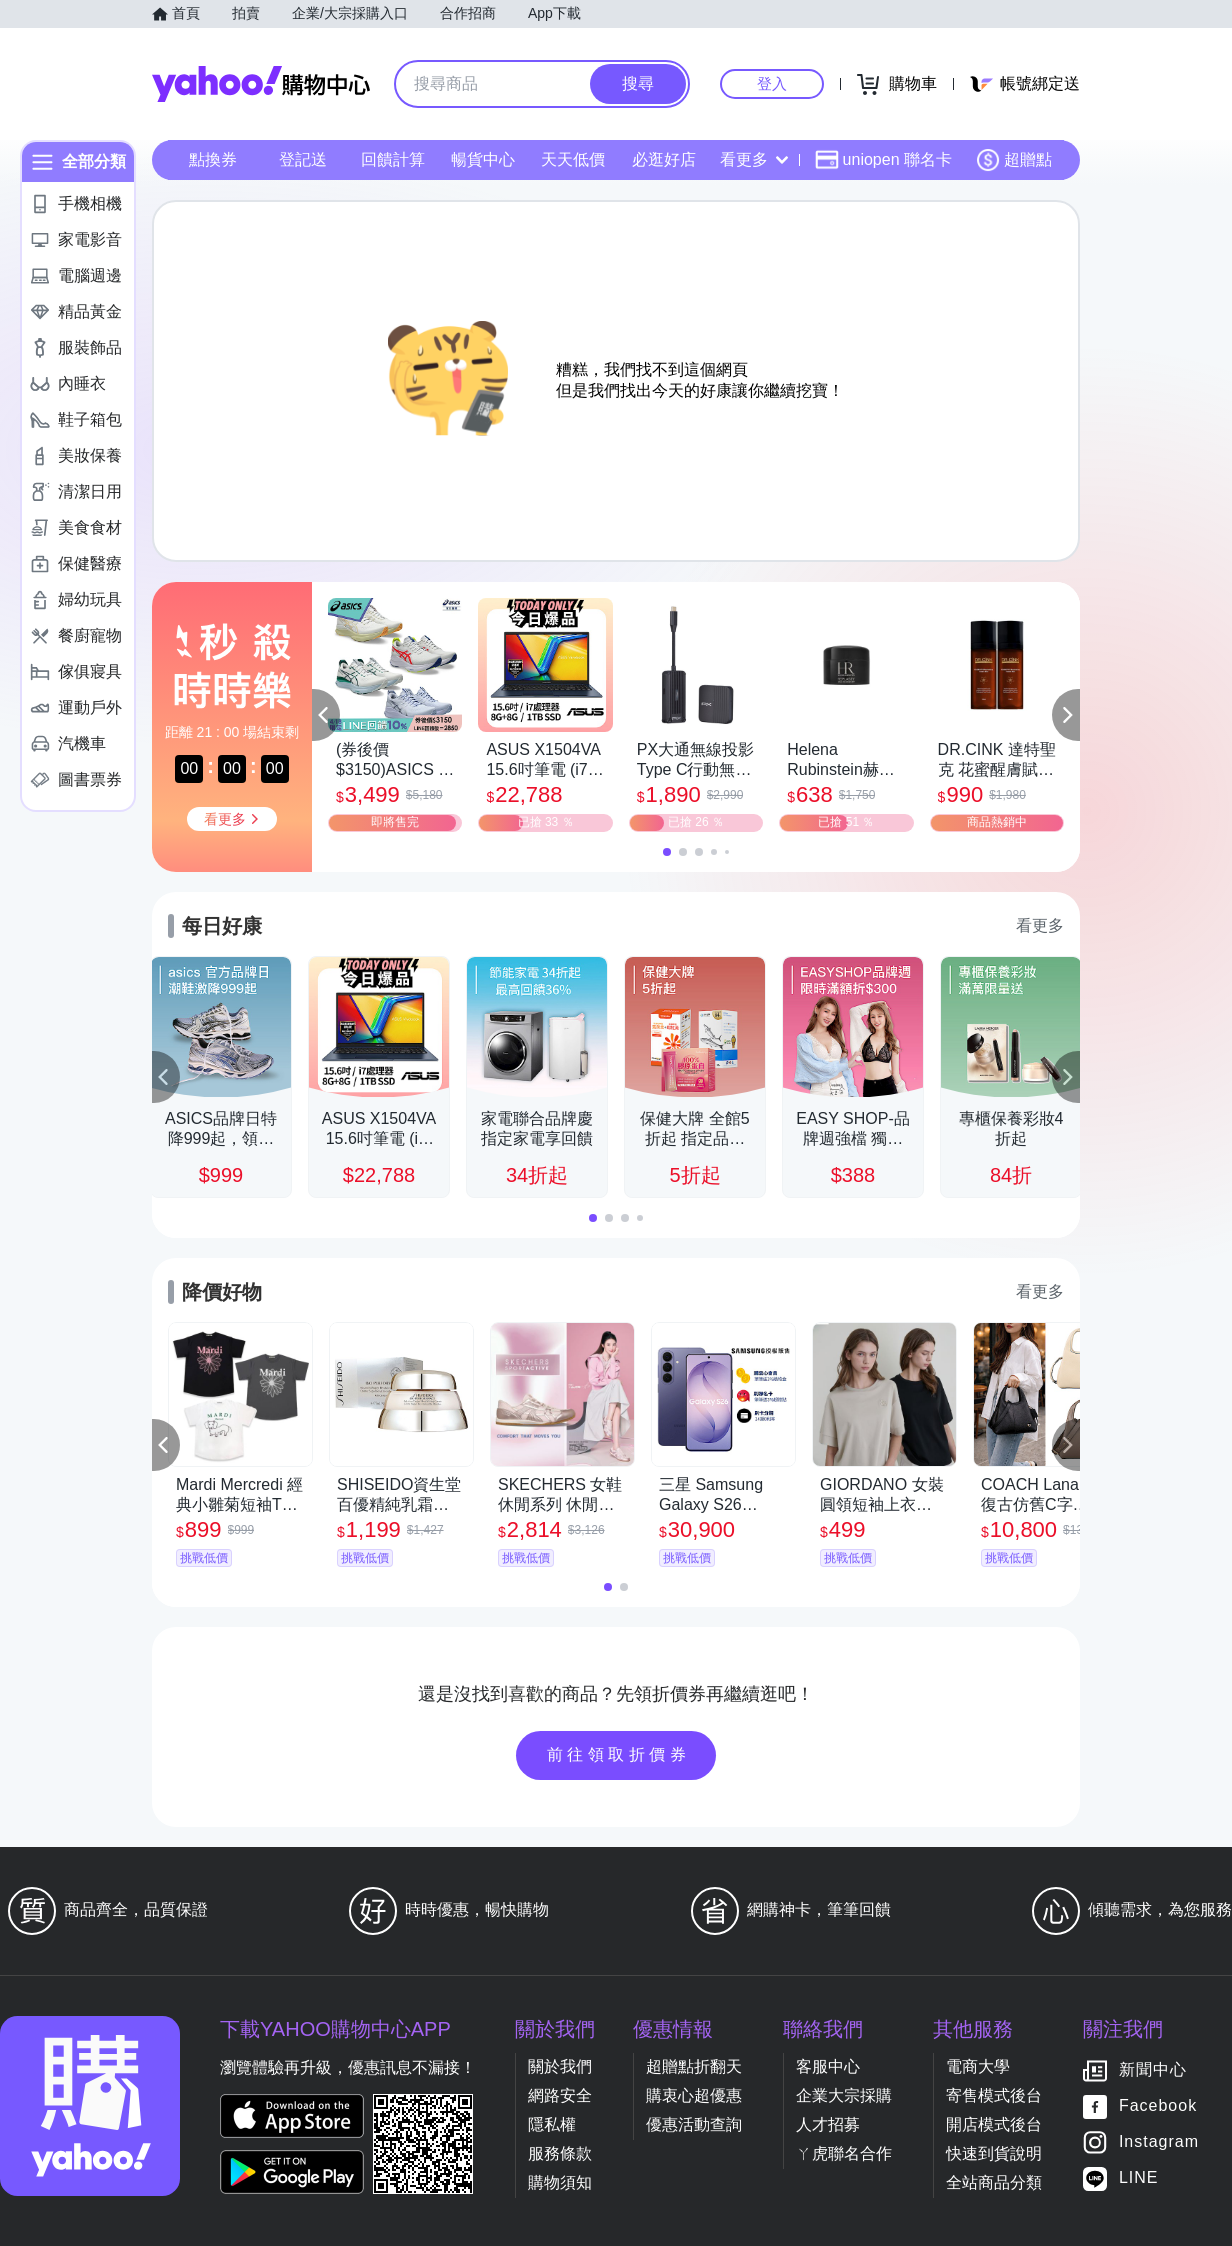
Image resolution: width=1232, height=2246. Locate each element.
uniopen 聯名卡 (883, 160)
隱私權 (552, 2124)
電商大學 (978, 2066)
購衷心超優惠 (694, 2095)
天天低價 (573, 159)
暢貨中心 (483, 159)
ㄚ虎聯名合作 (844, 2153)
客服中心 (828, 2066)
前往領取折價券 (619, 1754)
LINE (1139, 2178)
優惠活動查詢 (694, 2124)
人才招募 (828, 2124)
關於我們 (560, 2066)
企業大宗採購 (844, 2095)
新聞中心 (1153, 2070)
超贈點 (1014, 160)
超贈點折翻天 (694, 2066)
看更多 (754, 159)
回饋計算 (393, 159)
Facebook (1158, 2106)
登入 (772, 83)
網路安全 (560, 2095)
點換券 (213, 159)
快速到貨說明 (994, 2153)
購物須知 (560, 2182)
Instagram (1159, 2142)
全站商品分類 (994, 2182)
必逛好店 (664, 159)
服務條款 (560, 2153)
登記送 (303, 159)
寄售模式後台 (994, 2095)
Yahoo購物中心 (261, 84)
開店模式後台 (994, 2124)
